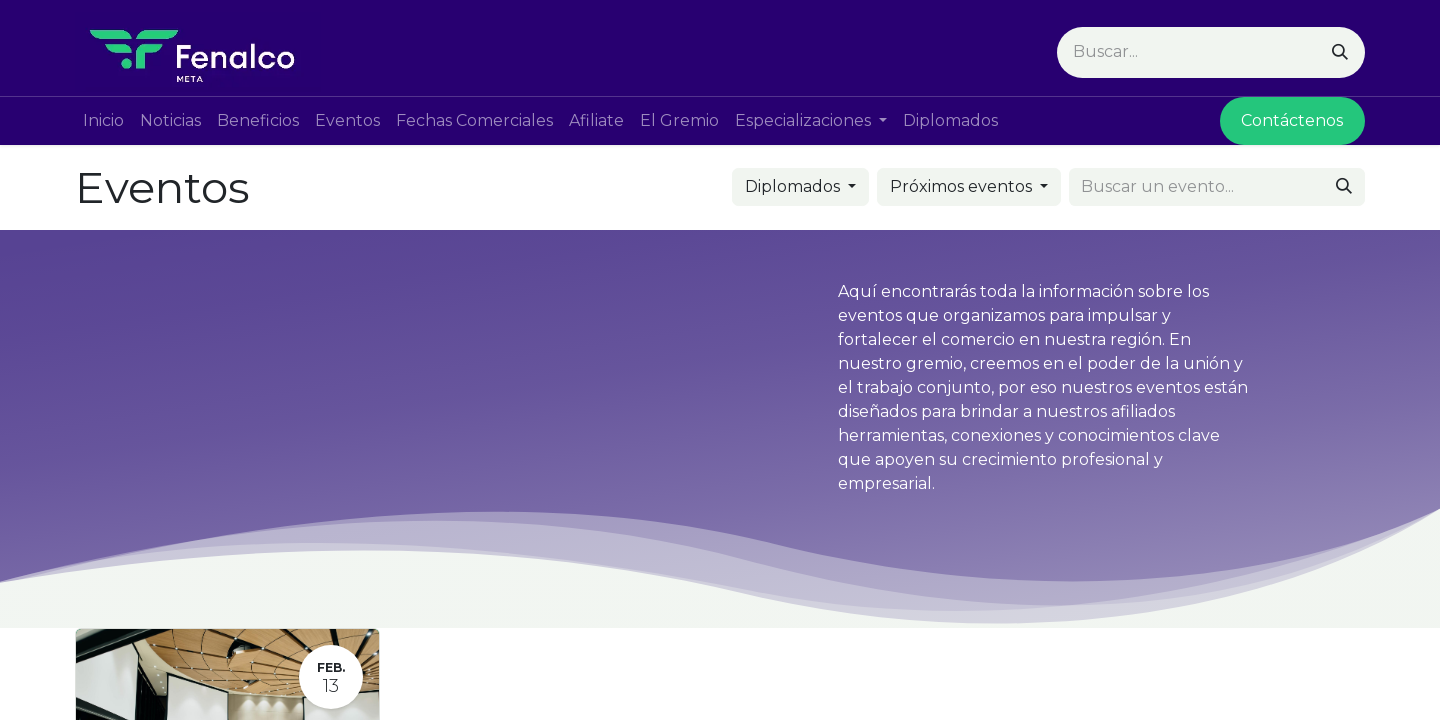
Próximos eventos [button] (963, 186)
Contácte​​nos (1292, 120)
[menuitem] (103, 121)
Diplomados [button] (794, 186)
